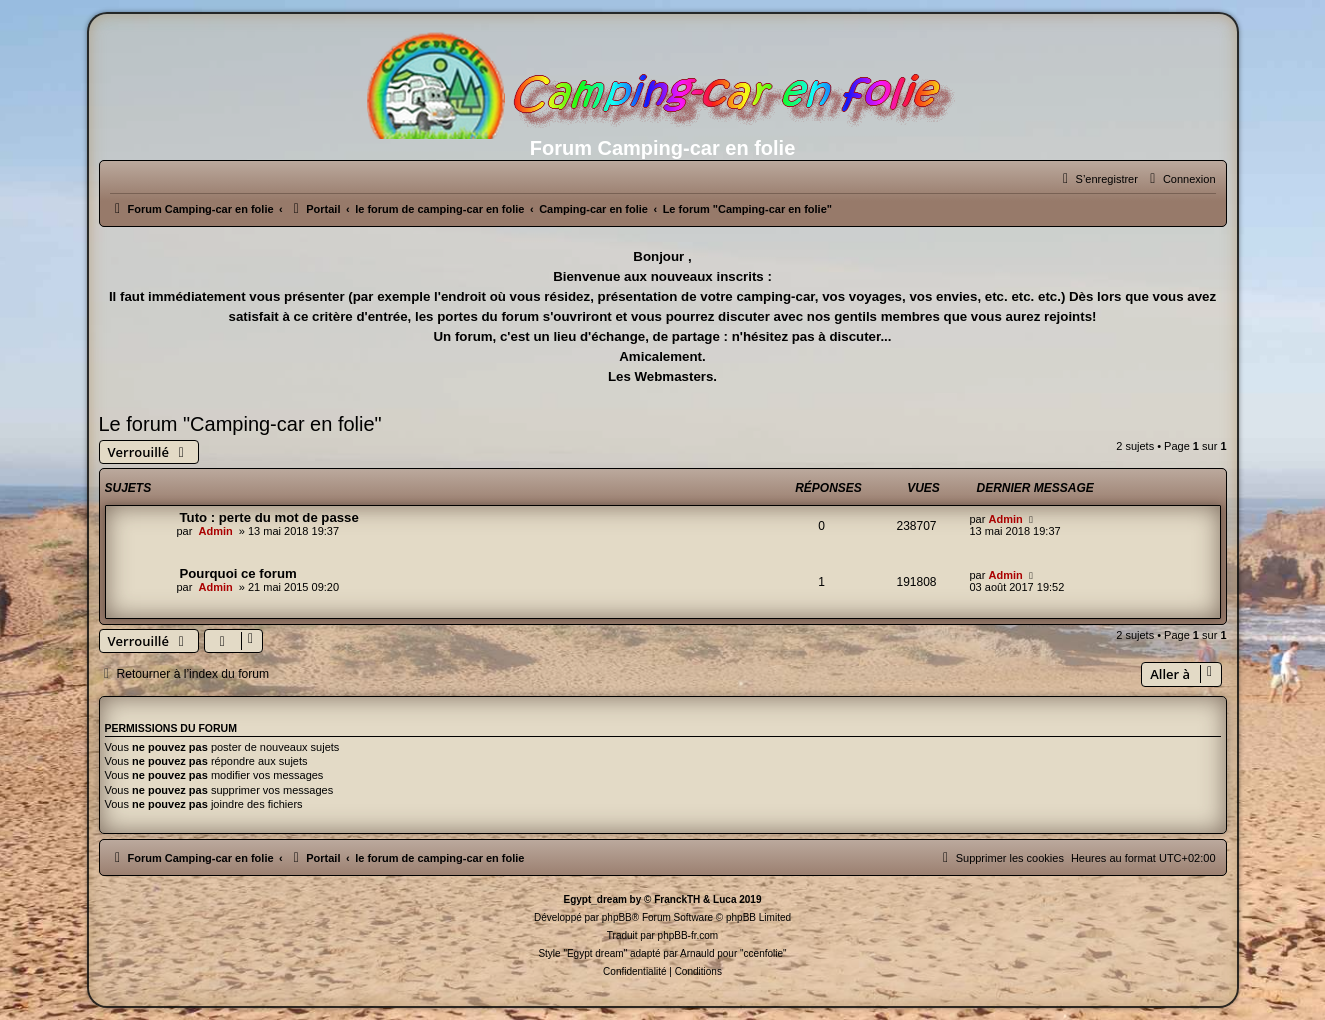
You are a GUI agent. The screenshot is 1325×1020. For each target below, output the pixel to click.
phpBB (617, 917)
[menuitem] (1180, 179)
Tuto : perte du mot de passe (269, 517)
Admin (215, 531)
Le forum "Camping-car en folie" (240, 424)
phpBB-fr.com (688, 935)
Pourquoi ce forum (238, 573)
